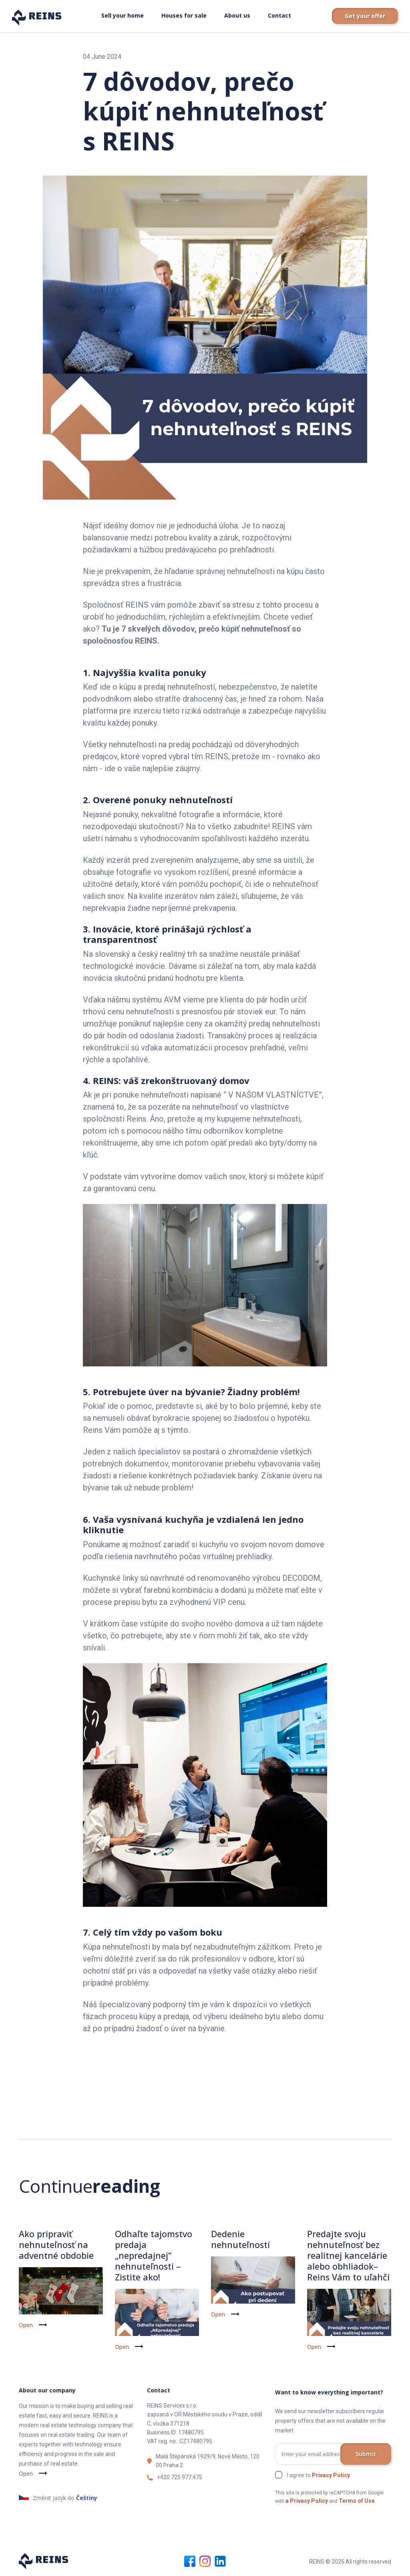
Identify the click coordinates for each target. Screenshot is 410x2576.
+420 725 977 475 (179, 2476)
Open (26, 2324)
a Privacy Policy (306, 2499)
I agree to (318, 2474)
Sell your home (122, 15)
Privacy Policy (331, 2474)
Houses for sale (184, 15)
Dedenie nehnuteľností (240, 2239)
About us (237, 15)
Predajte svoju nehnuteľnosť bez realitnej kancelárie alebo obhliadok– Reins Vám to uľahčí (349, 2255)
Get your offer (365, 16)
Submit (366, 2452)
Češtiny (86, 2496)
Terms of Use (357, 2499)
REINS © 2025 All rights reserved (350, 2560)
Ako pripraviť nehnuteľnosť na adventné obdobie (56, 2244)
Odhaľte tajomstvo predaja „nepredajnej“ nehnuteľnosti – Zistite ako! (154, 2255)
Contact (279, 15)
